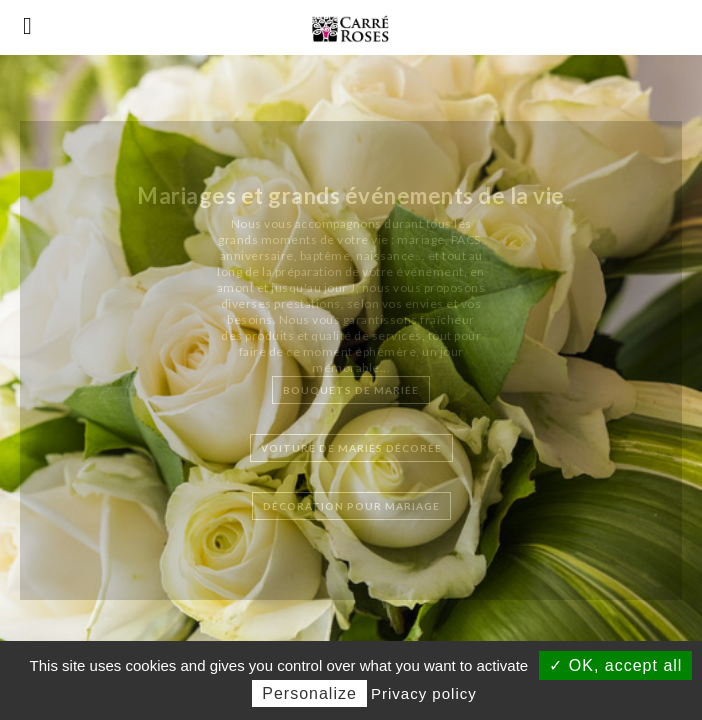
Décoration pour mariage (351, 506)
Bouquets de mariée (351, 390)
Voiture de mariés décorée (351, 448)
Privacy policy (424, 693)
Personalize (309, 693)
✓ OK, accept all (615, 665)
